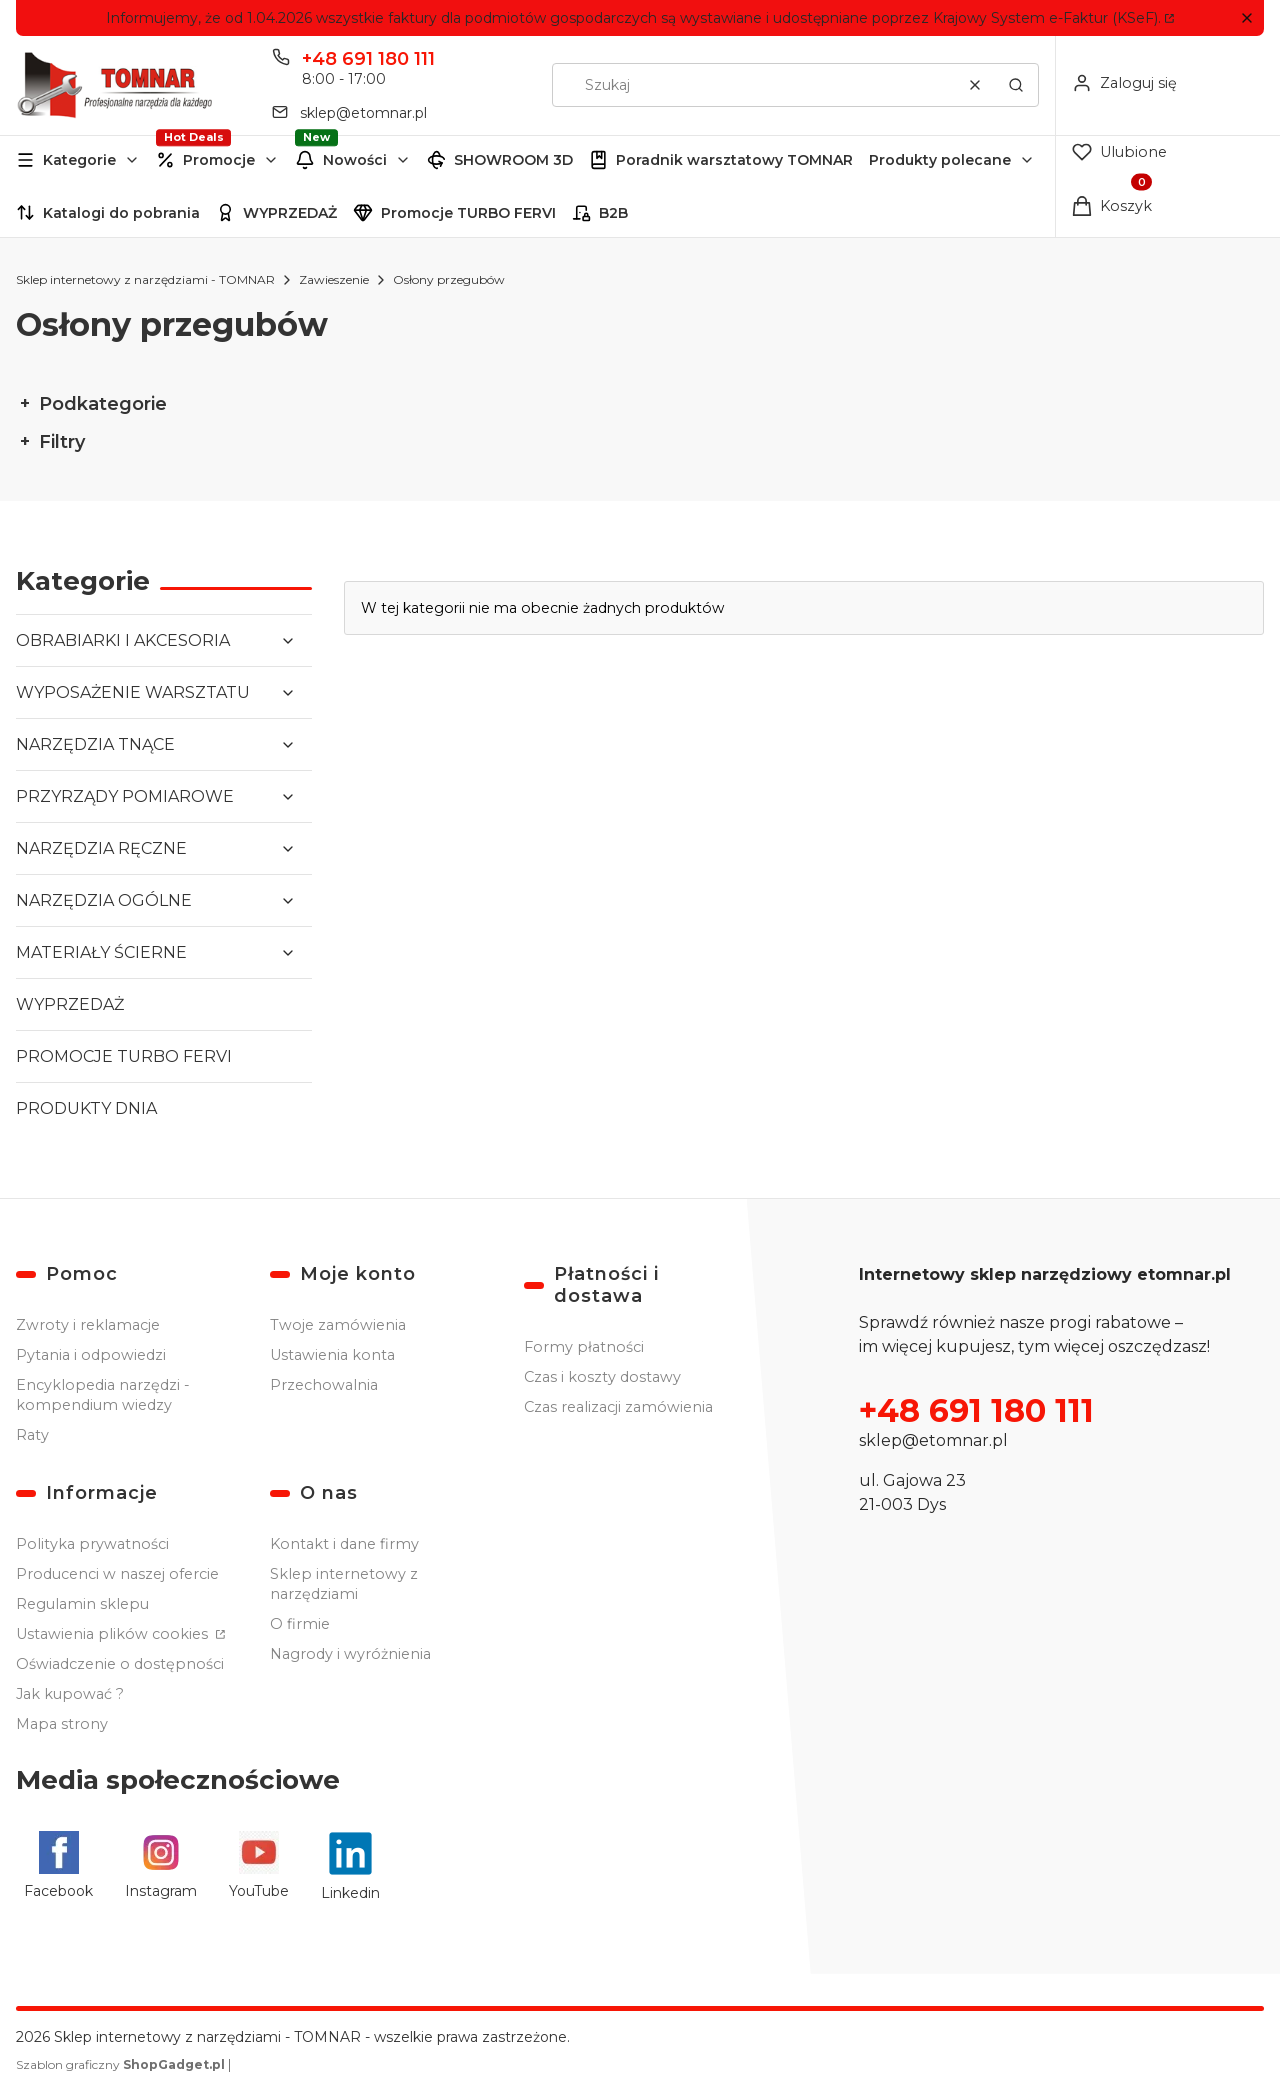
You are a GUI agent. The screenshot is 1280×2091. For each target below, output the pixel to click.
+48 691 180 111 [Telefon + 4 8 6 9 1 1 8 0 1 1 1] (368, 59)
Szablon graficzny (122, 2064)
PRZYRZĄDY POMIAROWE (125, 796)
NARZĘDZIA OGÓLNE (104, 900)
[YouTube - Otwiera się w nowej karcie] (259, 1866)
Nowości (355, 160)
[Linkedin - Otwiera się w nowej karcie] (350, 1866)
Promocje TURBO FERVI (468, 213)
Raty (32, 1435)
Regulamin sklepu (82, 1604)
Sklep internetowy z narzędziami (344, 1584)
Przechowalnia (324, 1385)
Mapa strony (62, 1724)
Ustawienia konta (332, 1355)
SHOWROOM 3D (513, 160)
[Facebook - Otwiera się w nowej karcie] (58, 1866)
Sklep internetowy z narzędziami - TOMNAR (145, 279)
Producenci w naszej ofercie (117, 1574)
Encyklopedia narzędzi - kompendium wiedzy (103, 1395)
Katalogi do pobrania (121, 213)
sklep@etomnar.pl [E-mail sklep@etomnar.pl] (363, 113)
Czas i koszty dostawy (602, 1377)
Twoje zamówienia (338, 1325)
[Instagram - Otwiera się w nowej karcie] (161, 1866)
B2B (613, 213)
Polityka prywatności (92, 1544)
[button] (1246, 18)
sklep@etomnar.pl (933, 1440)
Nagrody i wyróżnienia (350, 1654)
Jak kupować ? (70, 1694)
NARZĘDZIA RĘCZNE (101, 848)
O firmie (300, 1624)
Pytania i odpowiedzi (91, 1355)
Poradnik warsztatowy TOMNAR (734, 160)
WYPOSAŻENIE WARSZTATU (133, 692)
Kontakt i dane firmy (344, 1544)
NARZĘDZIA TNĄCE (95, 744)
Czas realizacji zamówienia (618, 1407)
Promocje (219, 160)
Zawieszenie (334, 279)
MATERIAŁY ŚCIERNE (101, 952)
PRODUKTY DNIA (86, 1108)
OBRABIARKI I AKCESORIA (123, 640)
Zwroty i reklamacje (88, 1325)
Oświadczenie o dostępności (120, 1664)
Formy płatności (584, 1347)
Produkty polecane (940, 160)
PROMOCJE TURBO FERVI (124, 1056)
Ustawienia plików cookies (114, 1634)
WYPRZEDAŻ (290, 213)
